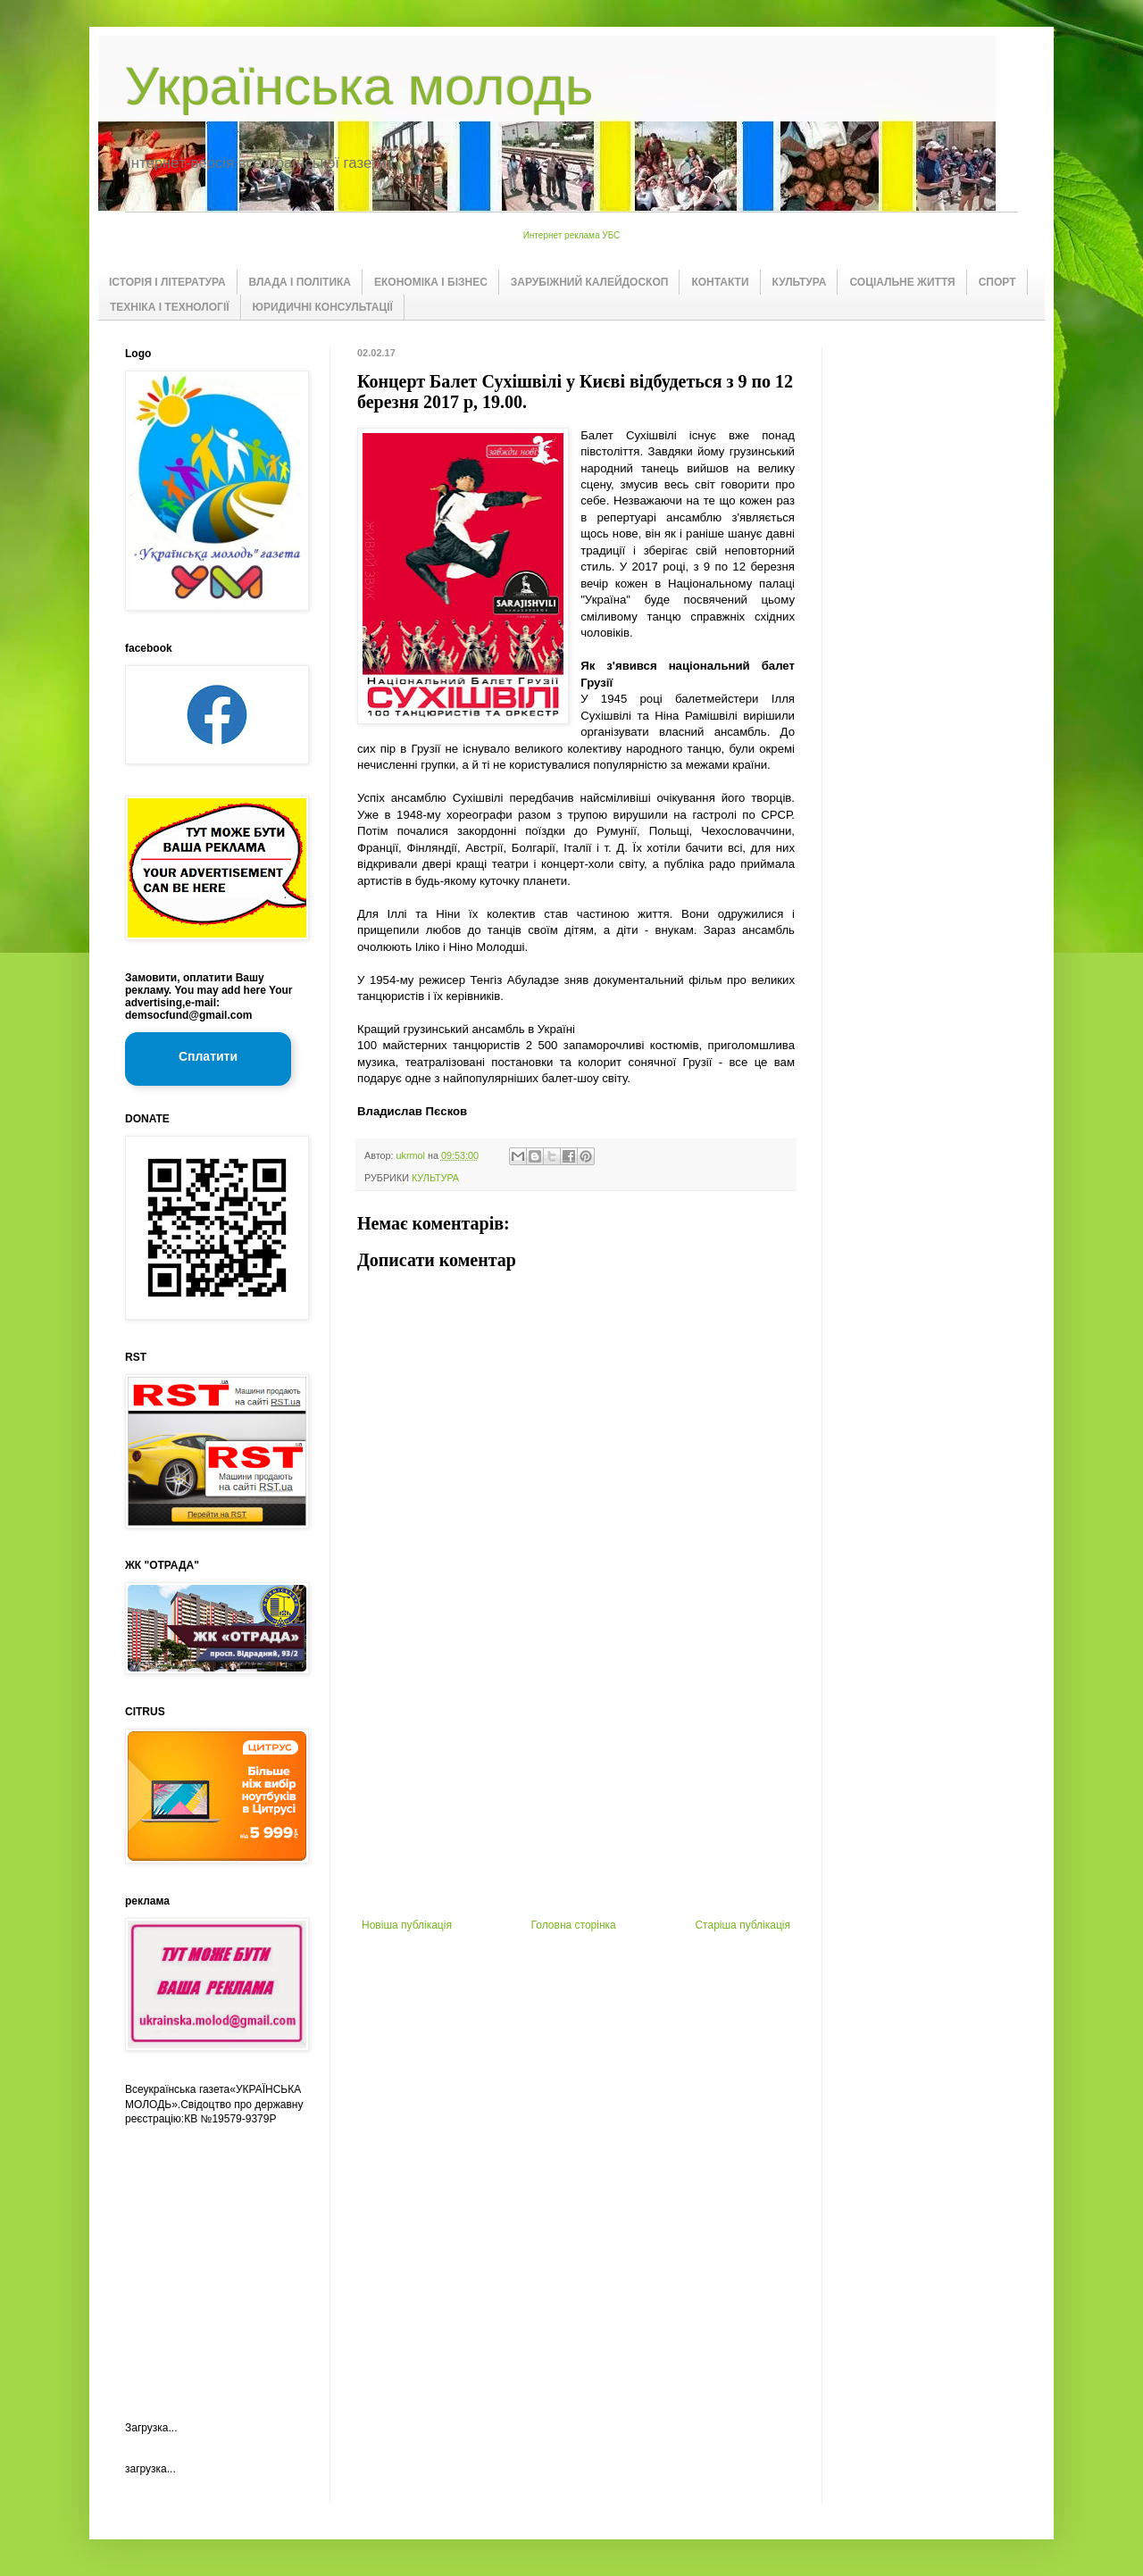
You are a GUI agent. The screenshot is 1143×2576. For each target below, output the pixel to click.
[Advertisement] (576, 1785)
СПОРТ (997, 282)
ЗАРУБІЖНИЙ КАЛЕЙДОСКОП (590, 282)
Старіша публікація (742, 1925)
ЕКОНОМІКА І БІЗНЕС (431, 282)
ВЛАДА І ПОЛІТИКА (300, 282)
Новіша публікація (407, 1925)
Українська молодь (359, 86)
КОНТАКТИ (719, 282)
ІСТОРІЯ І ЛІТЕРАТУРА (167, 282)
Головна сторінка (573, 1925)
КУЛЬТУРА (799, 282)
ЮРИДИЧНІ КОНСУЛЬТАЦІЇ (323, 307)
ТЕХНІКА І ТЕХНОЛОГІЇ (169, 307)
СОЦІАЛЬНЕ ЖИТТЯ (902, 282)
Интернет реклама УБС (572, 235)
